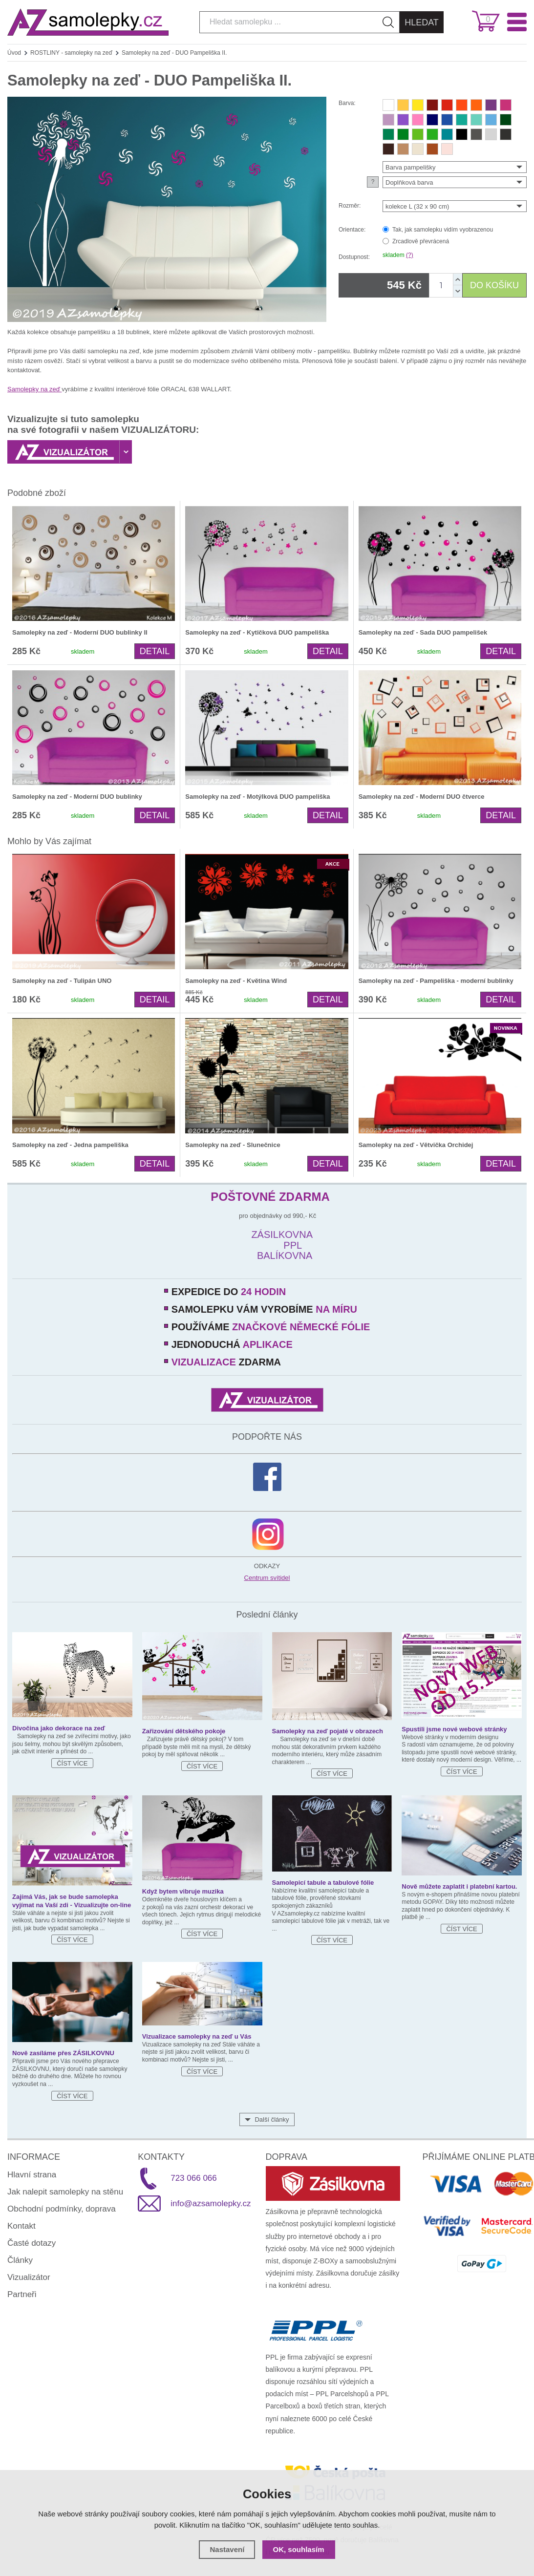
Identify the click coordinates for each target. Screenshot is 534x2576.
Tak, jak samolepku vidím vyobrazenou (442, 229)
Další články (272, 2119)
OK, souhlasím (298, 2549)
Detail (155, 651)
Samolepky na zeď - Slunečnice (232, 1145)
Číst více (72, 1763)
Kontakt (21, 2226)
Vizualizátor (28, 2277)
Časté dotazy (31, 2243)
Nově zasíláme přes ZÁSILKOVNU (63, 2053)
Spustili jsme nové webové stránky (454, 1729)
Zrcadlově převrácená (420, 241)
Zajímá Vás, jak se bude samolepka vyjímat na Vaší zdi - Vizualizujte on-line (71, 1901)
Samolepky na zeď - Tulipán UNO (61, 980)
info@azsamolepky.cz (211, 2203)
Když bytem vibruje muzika (183, 1891)
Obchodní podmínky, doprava (61, 2209)
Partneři (22, 2294)
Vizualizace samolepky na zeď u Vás (197, 2036)
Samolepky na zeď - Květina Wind (236, 980)
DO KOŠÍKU (494, 285)
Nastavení (227, 2549)
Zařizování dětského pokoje (184, 1731)
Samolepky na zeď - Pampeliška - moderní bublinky (436, 980)
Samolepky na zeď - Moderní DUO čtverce (422, 796)
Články (20, 2260)
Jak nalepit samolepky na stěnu (65, 2191)
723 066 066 (194, 2178)
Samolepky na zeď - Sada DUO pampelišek (423, 632)
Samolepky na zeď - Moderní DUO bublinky (77, 796)
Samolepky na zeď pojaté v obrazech (328, 1731)
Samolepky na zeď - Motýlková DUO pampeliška (257, 796)
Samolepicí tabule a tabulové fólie (323, 1882)
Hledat (422, 22)
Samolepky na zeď (34, 389)
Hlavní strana (31, 2174)
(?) (409, 255)
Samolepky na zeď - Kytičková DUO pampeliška (257, 632)
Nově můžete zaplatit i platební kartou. (459, 1886)
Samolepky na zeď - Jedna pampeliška (70, 1145)
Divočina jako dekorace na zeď (58, 1728)
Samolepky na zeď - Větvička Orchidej (416, 1145)
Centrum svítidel (267, 1577)
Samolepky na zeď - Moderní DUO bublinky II (80, 632)
